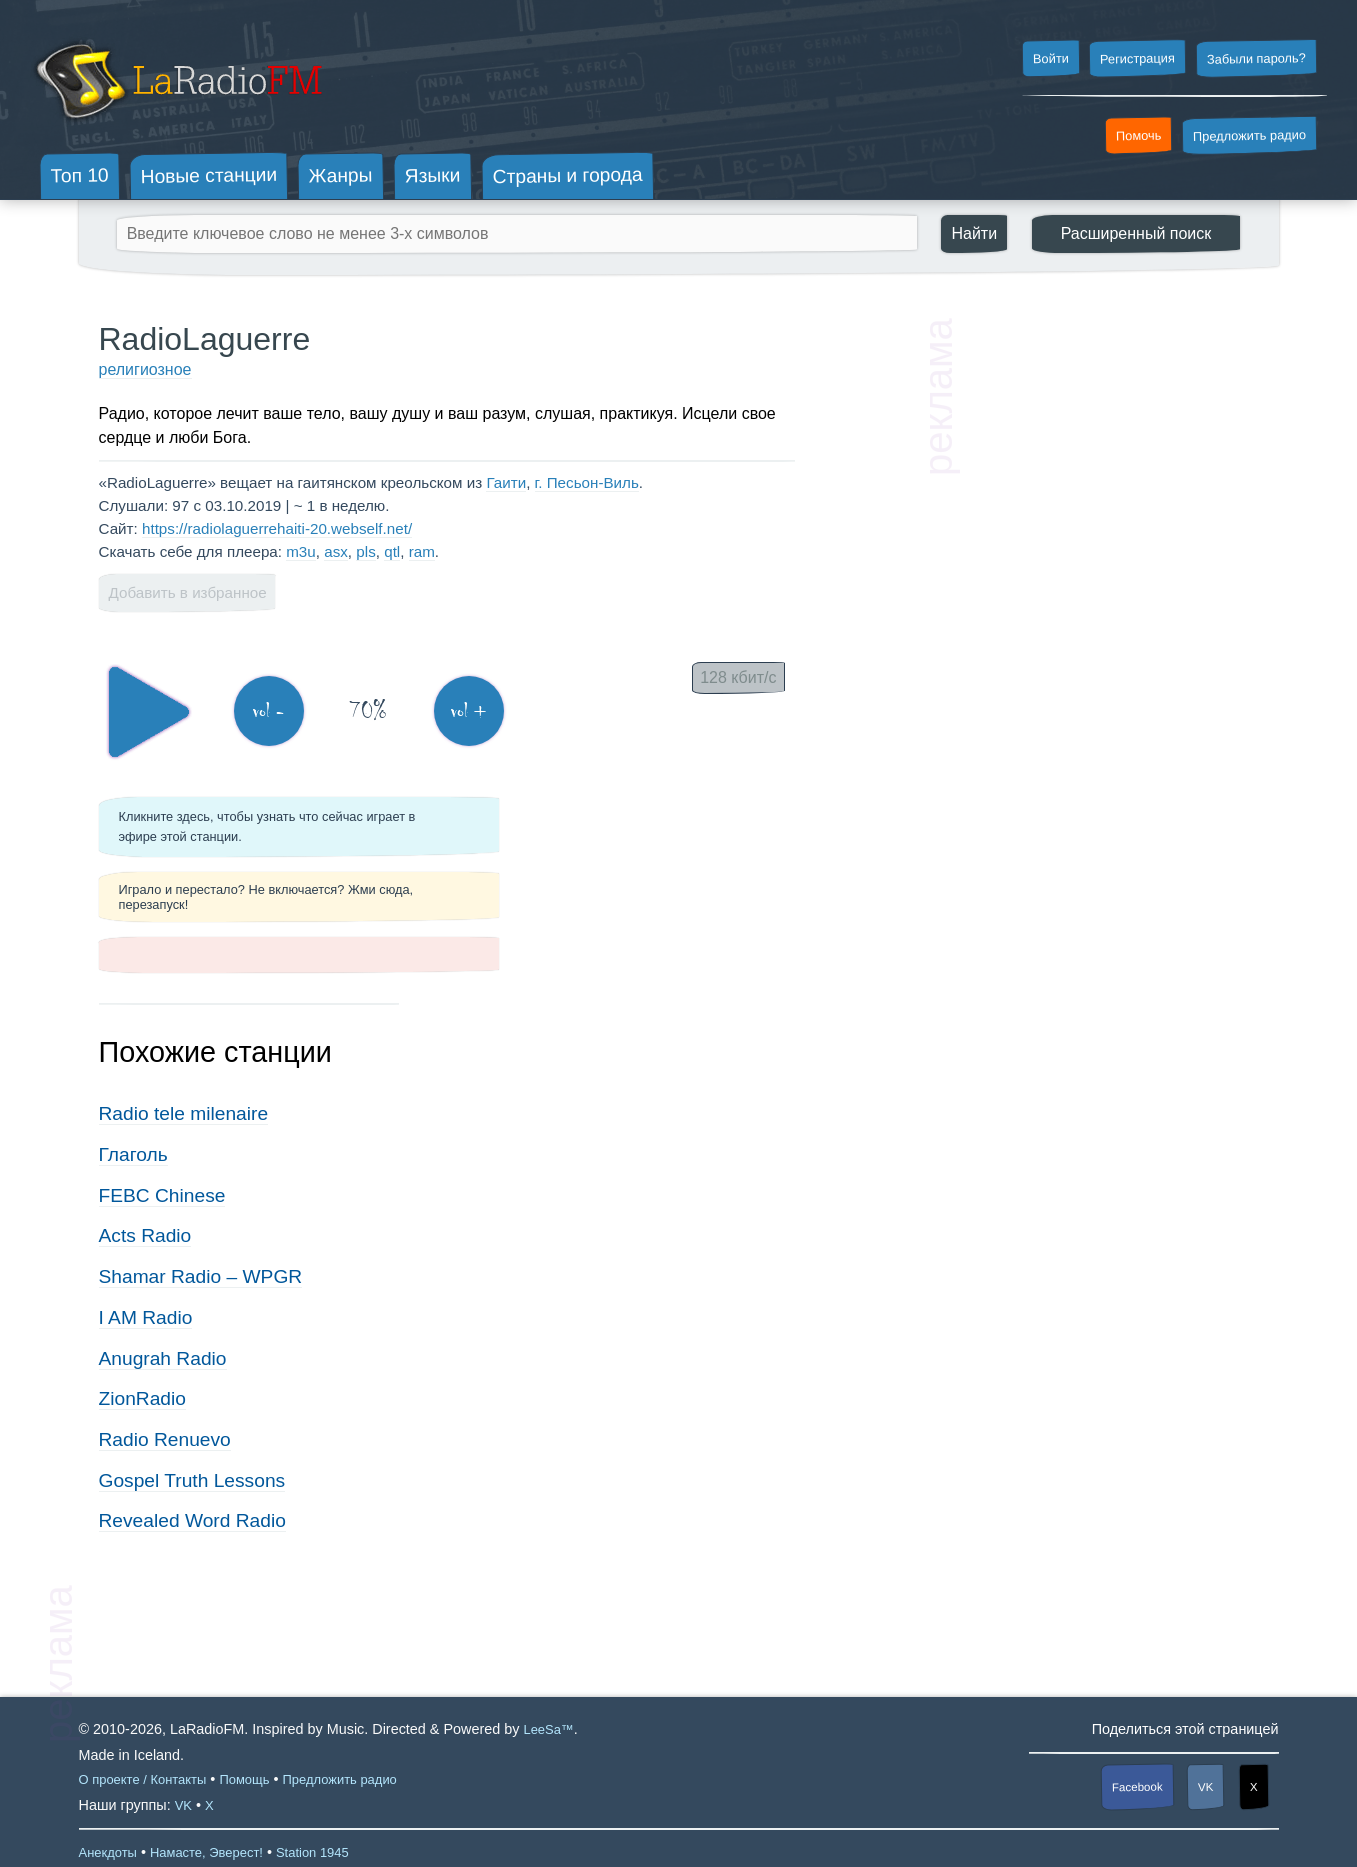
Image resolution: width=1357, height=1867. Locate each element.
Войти (1050, 59)
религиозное (145, 369)
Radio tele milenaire (184, 1113)
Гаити (506, 482)
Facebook (1137, 1786)
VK (1206, 1786)
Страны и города (567, 176)
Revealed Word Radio (192, 1520)
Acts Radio (145, 1235)
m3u (301, 551)
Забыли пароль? (1256, 58)
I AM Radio (146, 1317)
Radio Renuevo (165, 1439)
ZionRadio (142, 1398)
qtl (392, 551)
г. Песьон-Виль (587, 482)
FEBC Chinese (162, 1195)
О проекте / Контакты (143, 1779)
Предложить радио (1249, 135)
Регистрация (1137, 58)
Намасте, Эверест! (206, 1852)
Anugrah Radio (163, 1358)
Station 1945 (312, 1852)
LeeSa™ (548, 1729)
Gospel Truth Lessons (192, 1480)
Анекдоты (108, 1852)
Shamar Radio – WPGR (201, 1276)
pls (365, 551)
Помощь (244, 1779)
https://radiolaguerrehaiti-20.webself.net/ (277, 528)
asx (336, 551)
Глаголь (133, 1154)
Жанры (341, 175)
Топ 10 (80, 175)
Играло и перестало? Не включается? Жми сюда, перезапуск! (266, 897)
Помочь (1139, 136)
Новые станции (208, 175)
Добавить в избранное (188, 592)
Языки (433, 176)
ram (422, 551)
